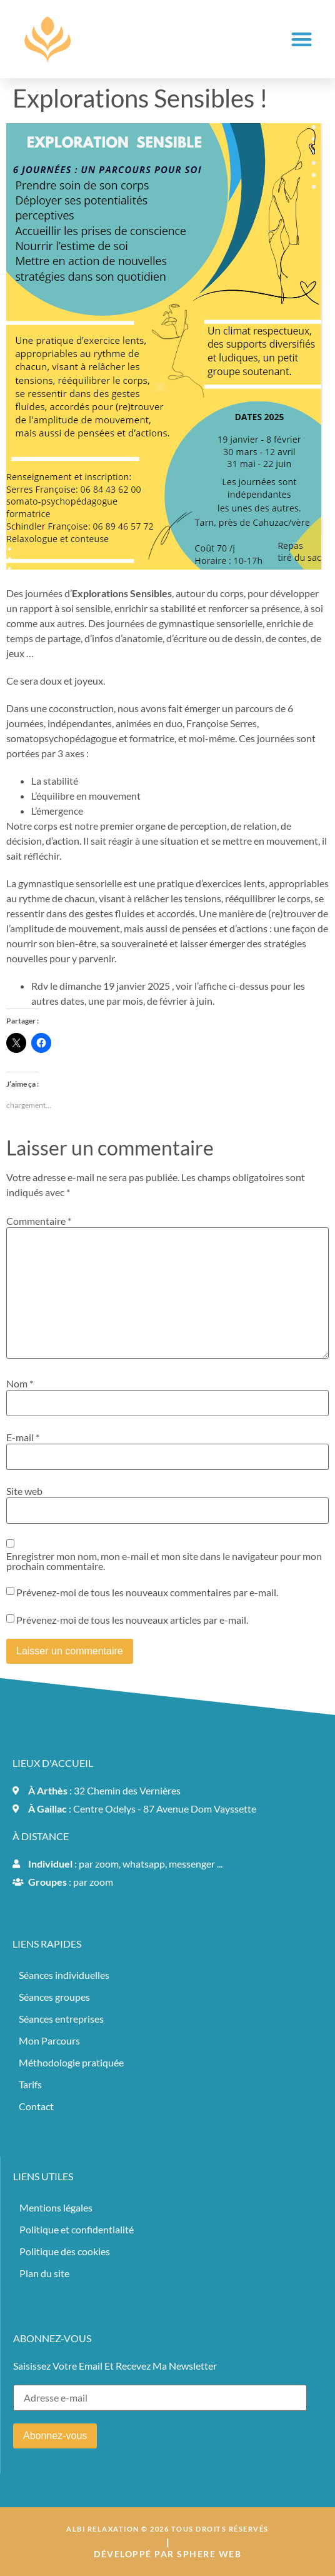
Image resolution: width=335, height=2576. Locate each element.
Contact (36, 2106)
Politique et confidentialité (76, 2229)
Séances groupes (54, 1997)
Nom (19, 1384)
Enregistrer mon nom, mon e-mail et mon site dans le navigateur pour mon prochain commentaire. (164, 1561)
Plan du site (44, 2273)
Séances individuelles (64, 1975)
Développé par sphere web (167, 2553)
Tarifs (30, 2084)
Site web (24, 1491)
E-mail (22, 1437)
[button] (302, 39)
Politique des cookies (64, 2251)
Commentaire (38, 1221)
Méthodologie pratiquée (71, 2062)
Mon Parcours (49, 2040)
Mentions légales (55, 2207)
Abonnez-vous (55, 2435)
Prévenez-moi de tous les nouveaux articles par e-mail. (132, 1620)
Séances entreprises (61, 2019)
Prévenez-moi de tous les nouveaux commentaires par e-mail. (147, 1592)
